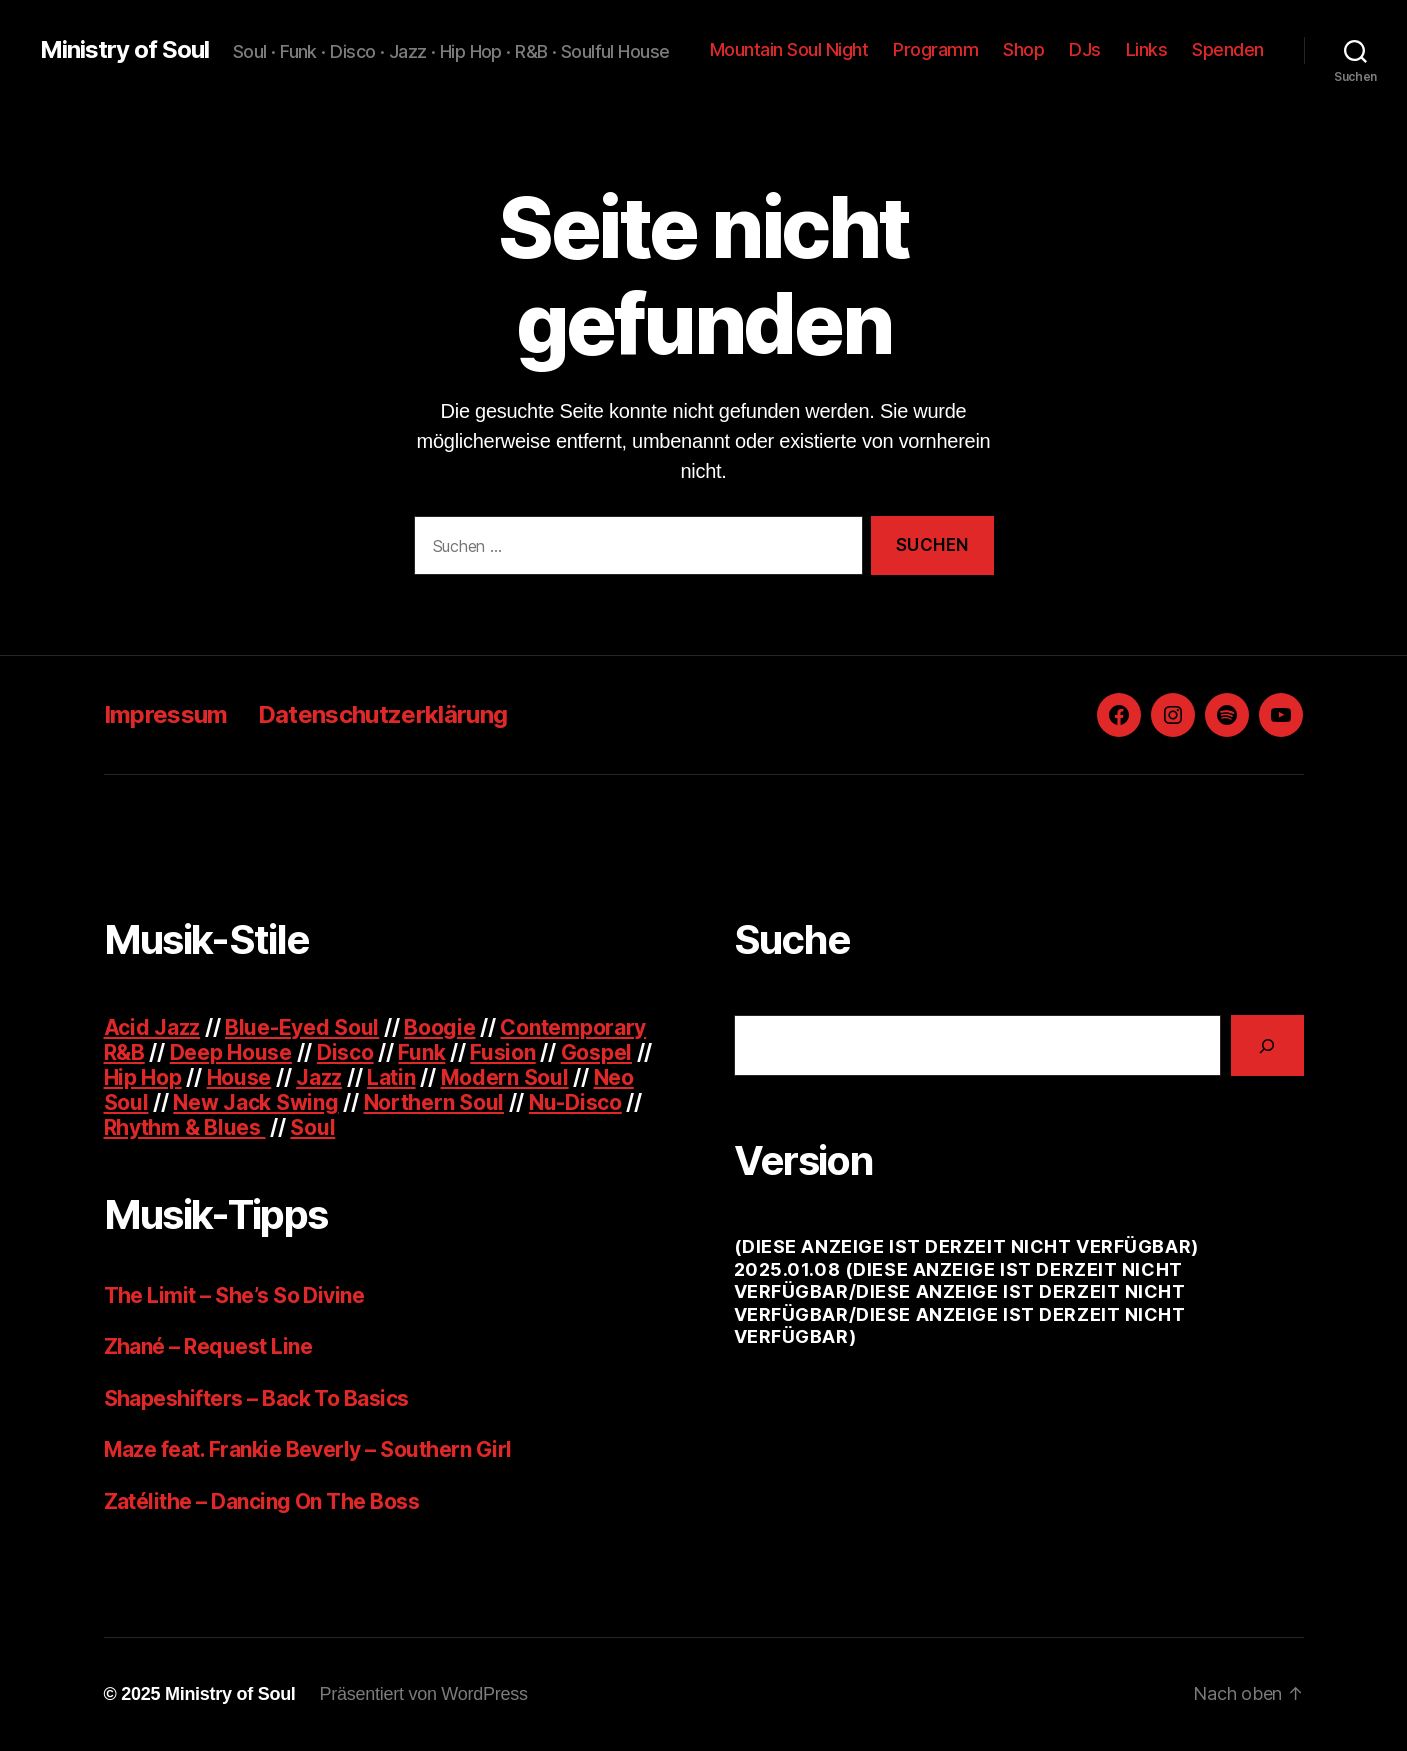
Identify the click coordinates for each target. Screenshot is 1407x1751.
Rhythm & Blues (185, 1127)
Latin (391, 1077)
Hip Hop (143, 1077)
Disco (345, 1052)
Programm (935, 49)
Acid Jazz (152, 1027)
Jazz (319, 1077)
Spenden (1228, 49)
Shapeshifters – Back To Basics (256, 1398)
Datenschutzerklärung (383, 714)
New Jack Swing (255, 1102)
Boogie (439, 1027)
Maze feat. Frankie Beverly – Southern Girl (308, 1449)
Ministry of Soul (124, 50)
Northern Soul (434, 1102)
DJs (1085, 49)
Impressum (166, 714)
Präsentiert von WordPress (424, 1694)
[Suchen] (1267, 1045)
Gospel (596, 1052)
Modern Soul (505, 1077)
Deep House (231, 1052)
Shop (1023, 49)
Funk (421, 1052)
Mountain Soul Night (789, 49)
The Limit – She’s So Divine (234, 1295)
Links (1147, 49)
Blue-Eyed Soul (302, 1027)
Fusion (502, 1052)
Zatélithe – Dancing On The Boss (262, 1501)
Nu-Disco (575, 1102)
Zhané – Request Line (208, 1346)
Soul (312, 1127)
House (239, 1077)
